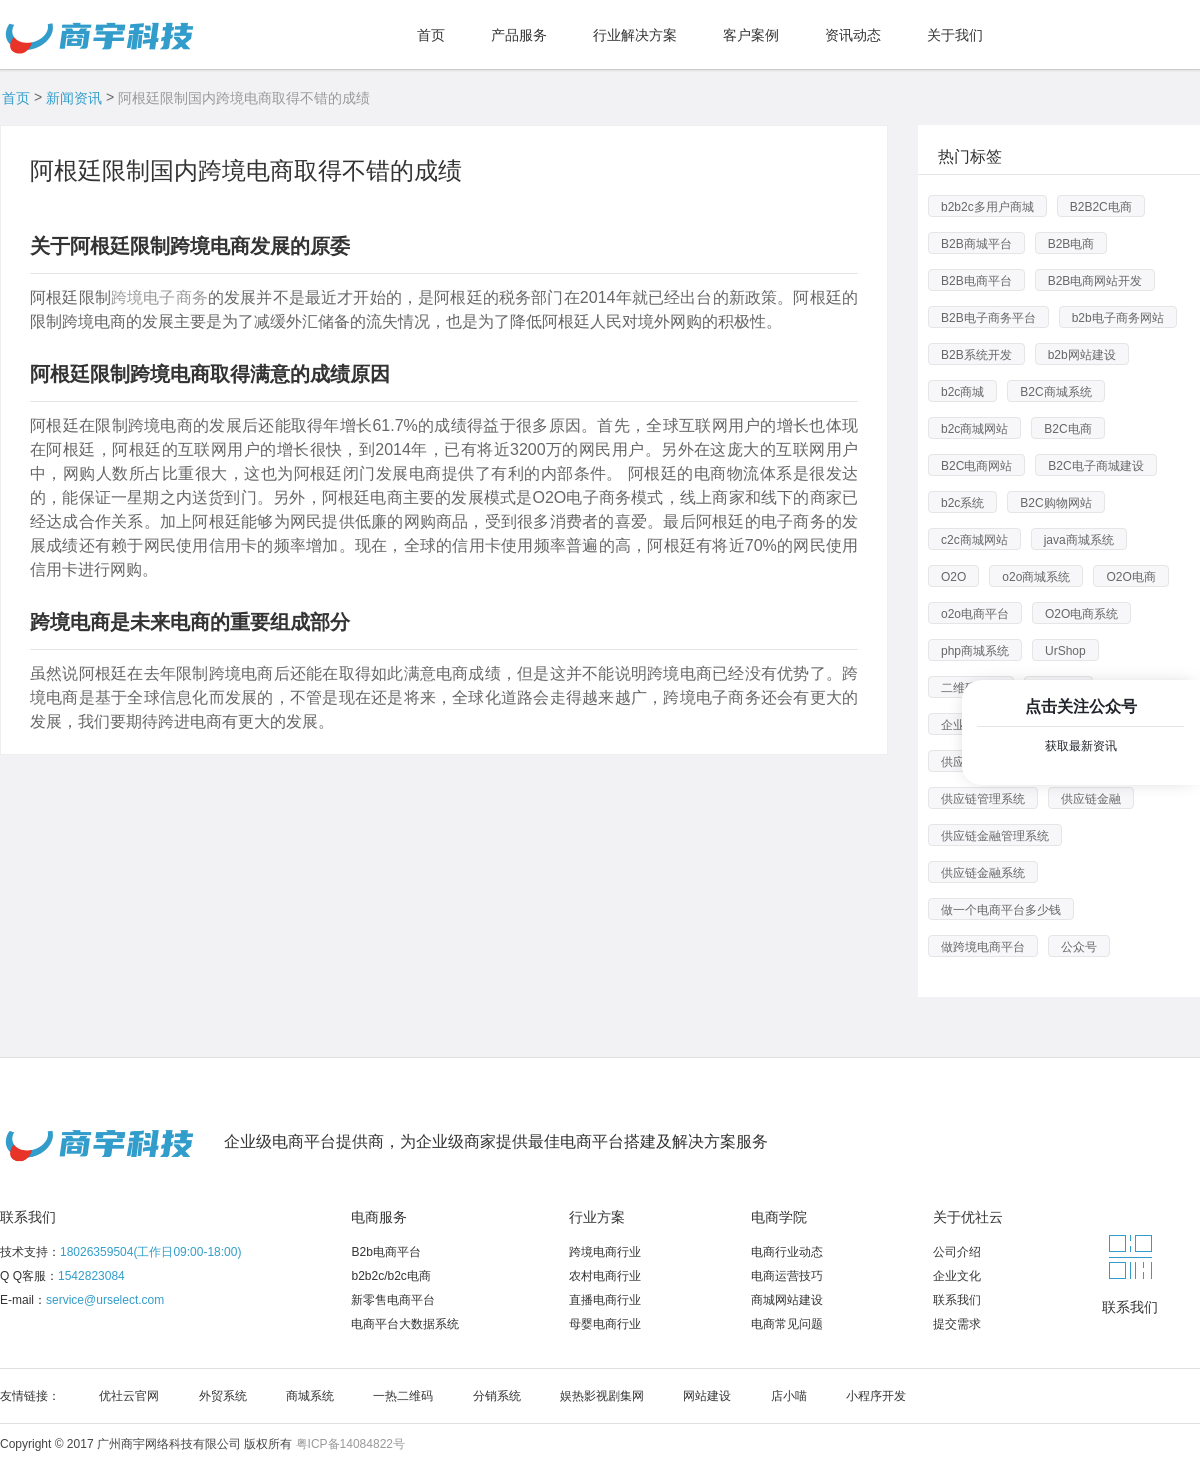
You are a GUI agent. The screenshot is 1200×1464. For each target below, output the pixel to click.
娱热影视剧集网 (602, 1396)
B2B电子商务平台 (988, 318)
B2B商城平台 (976, 244)
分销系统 (497, 1396)
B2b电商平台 (385, 1252)
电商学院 (779, 1217)
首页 (16, 98)
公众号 (1079, 947)
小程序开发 (876, 1396)
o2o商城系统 (1036, 577)
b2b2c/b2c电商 (390, 1276)
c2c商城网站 (974, 540)
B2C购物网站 (1055, 503)
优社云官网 (129, 1396)
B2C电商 (1067, 429)
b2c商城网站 (974, 429)
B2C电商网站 (976, 466)
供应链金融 (1091, 799)
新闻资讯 (74, 98)
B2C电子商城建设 (1095, 466)
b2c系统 (962, 503)
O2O (953, 577)
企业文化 (957, 1276)
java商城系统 (1079, 540)
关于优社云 (968, 1217)
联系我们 (28, 1217)
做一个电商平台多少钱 (1001, 910)
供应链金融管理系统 (995, 836)
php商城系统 (975, 651)
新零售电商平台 (393, 1300)
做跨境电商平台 (983, 947)
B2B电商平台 (976, 281)
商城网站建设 (787, 1300)
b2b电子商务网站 (1118, 318)
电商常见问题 (787, 1324)
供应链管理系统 (983, 799)
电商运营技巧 (787, 1276)
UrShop (1065, 651)
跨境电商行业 (605, 1252)
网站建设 (707, 1396)
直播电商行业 (605, 1300)
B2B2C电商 (1101, 207)
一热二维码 (403, 1396)
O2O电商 (1130, 577)
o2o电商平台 (975, 614)
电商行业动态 (787, 1252)
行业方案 (597, 1217)
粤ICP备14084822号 (350, 1444)
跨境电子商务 (159, 297)
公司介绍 (957, 1252)
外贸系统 (223, 1396)
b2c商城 (962, 392)
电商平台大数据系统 (405, 1324)
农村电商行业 (605, 1276)
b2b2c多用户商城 (987, 207)
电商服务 (379, 1217)
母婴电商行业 (605, 1324)
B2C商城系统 (1055, 392)
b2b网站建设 (1082, 355)
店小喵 (789, 1396)
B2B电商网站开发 (1095, 281)
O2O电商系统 (1081, 614)
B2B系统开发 (976, 355)
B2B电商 (1071, 244)
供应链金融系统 (983, 873)
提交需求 (957, 1324)
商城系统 (310, 1396)
